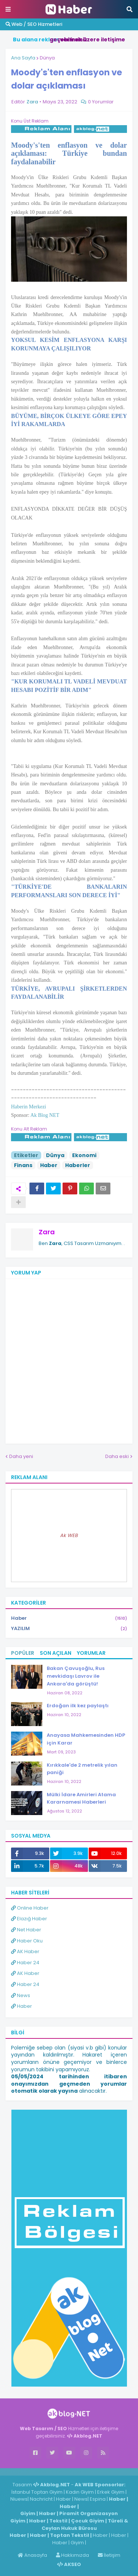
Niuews (19, 2499)
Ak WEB (69, 1535)
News (20, 1995)
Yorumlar (91, 1653)
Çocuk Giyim (87, 2520)
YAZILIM (69, 1628)
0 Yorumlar (101, 101)
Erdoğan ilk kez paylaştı (78, 1705)
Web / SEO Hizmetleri (34, 24)
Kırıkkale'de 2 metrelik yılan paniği (82, 1769)
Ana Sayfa (23, 57)
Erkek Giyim (110, 2492)
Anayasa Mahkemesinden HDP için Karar (86, 1739)
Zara (47, 1231)
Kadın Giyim (80, 2492)
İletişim (109, 2555)
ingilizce (76, 2471)
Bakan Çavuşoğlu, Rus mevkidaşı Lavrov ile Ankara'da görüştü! (76, 1676)
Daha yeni (21, 1456)
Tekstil (58, 2520)
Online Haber (30, 1907)
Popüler (22, 1653)
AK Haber (25, 1951)
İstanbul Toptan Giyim (37, 2492)
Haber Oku (27, 1940)
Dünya (47, 57)
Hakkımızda (72, 2555)
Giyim (27, 2513)
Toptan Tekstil (69, 2535)
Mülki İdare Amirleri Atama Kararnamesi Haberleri (81, 1798)
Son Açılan (55, 1653)
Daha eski (117, 1456)
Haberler (77, 1165)
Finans (23, 1165)
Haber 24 (25, 1962)
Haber (48, 1165)
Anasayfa (32, 2555)
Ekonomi (84, 1155)
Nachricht (42, 2499)
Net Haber (26, 1929)
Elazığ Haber (29, 1918)
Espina (98, 2499)
